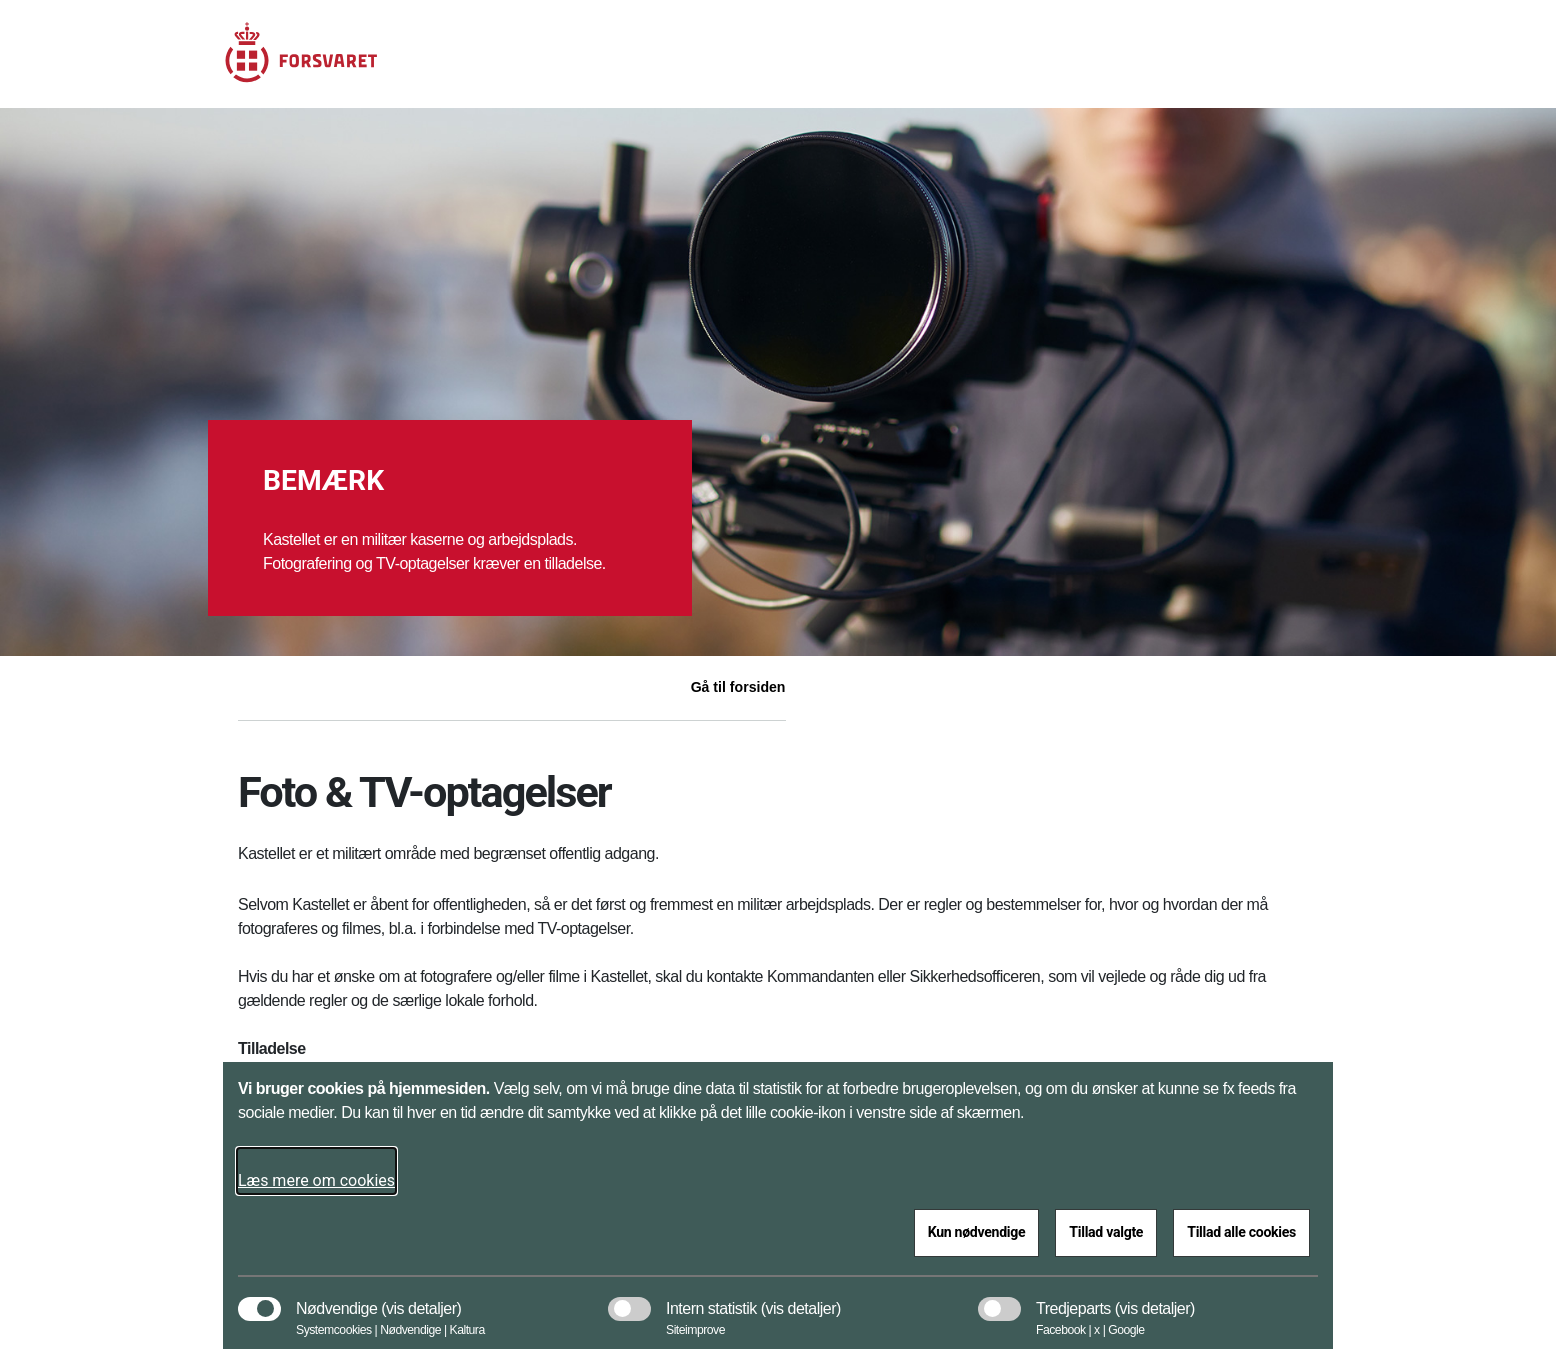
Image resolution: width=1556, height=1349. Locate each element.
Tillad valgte (1106, 1232)
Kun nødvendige (977, 1232)
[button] (421, 1299)
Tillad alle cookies (1241, 1232)
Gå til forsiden (738, 687)
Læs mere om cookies (316, 1180)
